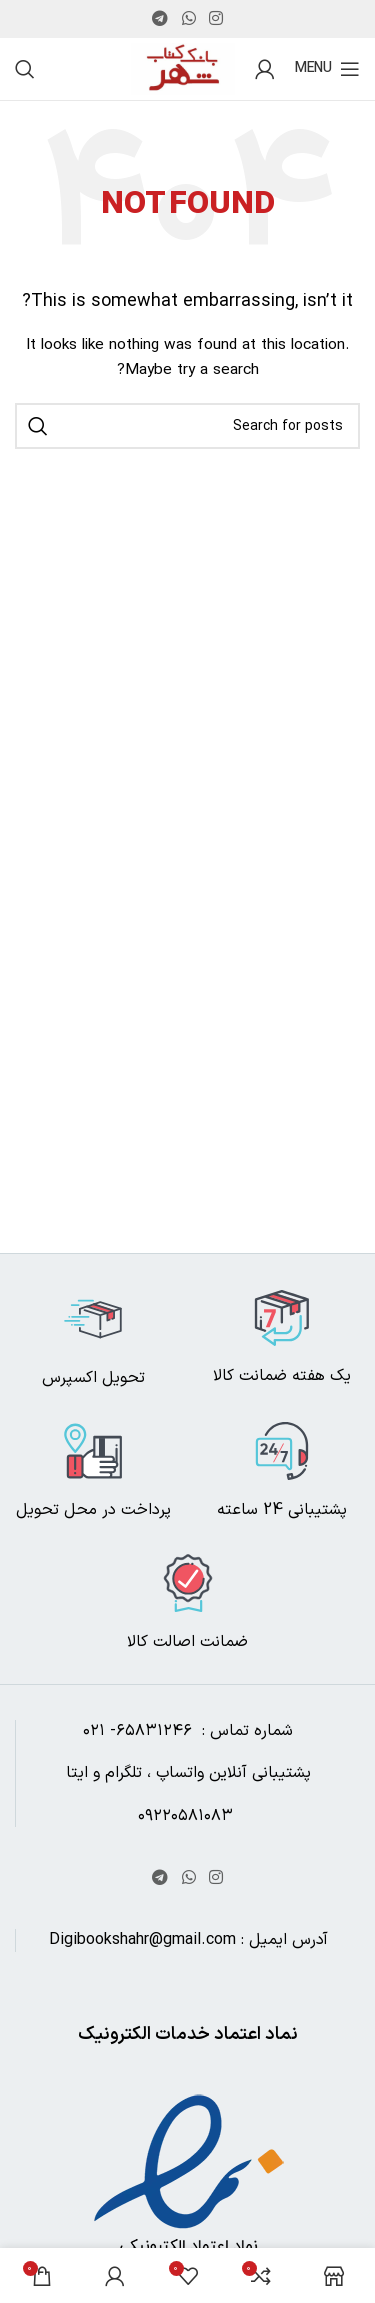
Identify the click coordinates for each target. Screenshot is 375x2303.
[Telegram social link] (160, 19)
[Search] (25, 69)
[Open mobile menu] (327, 69)
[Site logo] (183, 68)
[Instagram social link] (215, 19)
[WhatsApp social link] (188, 19)
